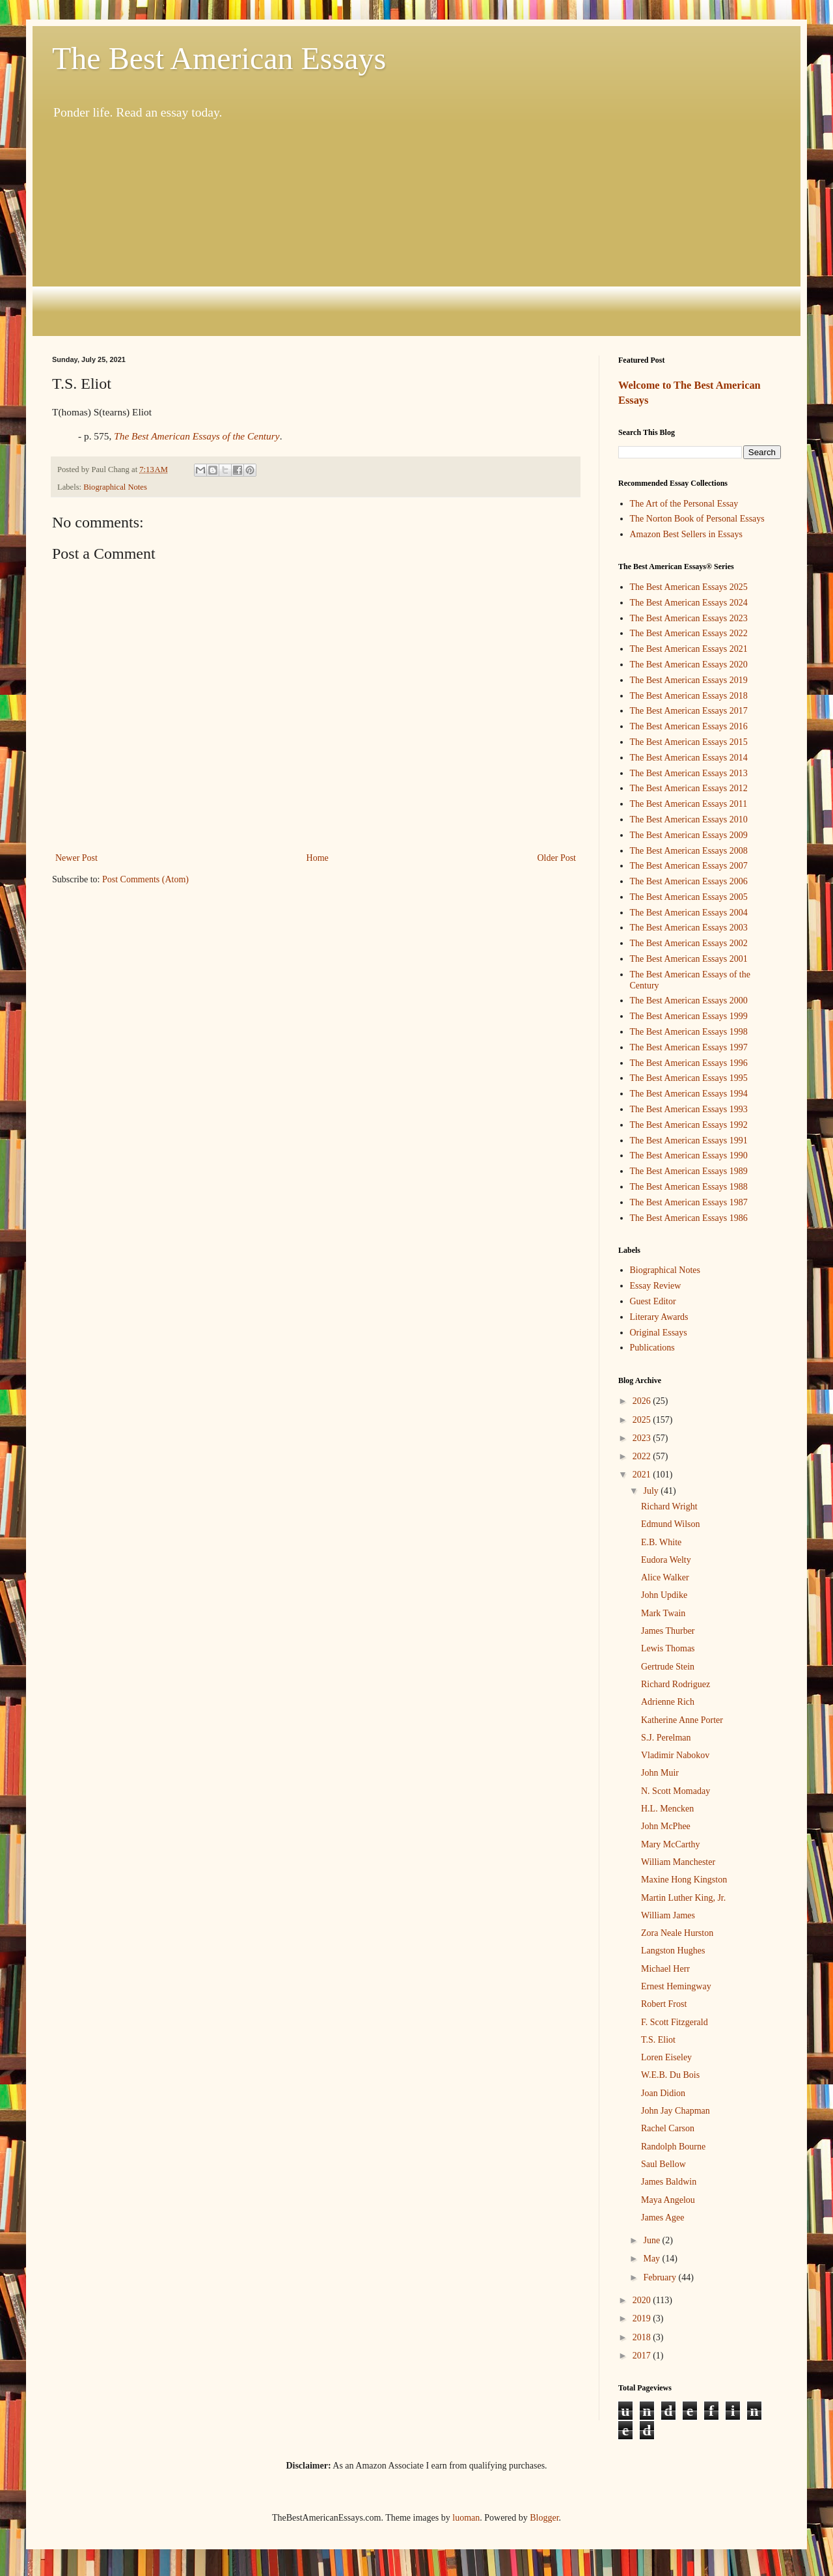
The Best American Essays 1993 (689, 1109)
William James (668, 1915)
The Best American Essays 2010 (689, 819)
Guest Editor (653, 1301)
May (652, 2258)
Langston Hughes (673, 1950)
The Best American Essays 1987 (689, 1202)
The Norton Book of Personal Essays (697, 519)
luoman (466, 2518)
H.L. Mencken (667, 1808)
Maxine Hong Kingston (684, 1879)
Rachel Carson (667, 2128)
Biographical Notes (115, 487)
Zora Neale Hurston (677, 1933)
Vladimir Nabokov (675, 1755)
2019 (643, 2318)
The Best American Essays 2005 (689, 897)
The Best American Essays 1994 (689, 1094)
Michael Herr (665, 1969)
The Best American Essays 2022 (689, 633)
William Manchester (678, 1862)
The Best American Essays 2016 (689, 726)
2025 (643, 1420)
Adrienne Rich (667, 1702)
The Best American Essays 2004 (689, 912)
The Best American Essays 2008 (689, 851)
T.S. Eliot (658, 2040)
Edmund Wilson (670, 1524)
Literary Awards (659, 1317)
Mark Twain (663, 1613)
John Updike (664, 1595)
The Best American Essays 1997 (689, 1047)
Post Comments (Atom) (145, 879)
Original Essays (658, 1332)
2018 (643, 2337)
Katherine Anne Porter (682, 1720)
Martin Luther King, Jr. (683, 1898)
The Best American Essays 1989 (689, 1171)
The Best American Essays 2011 (689, 804)
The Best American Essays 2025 (689, 587)
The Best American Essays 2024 (689, 603)
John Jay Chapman (675, 2111)
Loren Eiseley (666, 2057)
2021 (643, 1474)
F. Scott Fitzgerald (674, 2022)
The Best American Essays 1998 (689, 1032)
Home (318, 858)
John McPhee (665, 1826)
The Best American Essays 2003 (689, 927)
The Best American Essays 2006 (689, 881)
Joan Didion (663, 2093)
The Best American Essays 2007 (689, 866)
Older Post (557, 858)
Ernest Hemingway (676, 1986)
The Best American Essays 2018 (689, 696)
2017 (643, 2355)
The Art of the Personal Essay (684, 504)
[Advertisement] (416, 228)
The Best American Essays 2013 (689, 773)
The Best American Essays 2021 (689, 649)
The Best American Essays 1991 (689, 1140)
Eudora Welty (666, 1560)
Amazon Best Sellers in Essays (686, 534)
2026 (643, 1401)
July (652, 1491)
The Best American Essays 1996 (689, 1063)
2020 (643, 2300)
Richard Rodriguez (675, 1684)
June (652, 2240)
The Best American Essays (219, 58)
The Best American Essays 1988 (689, 1187)
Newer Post (76, 858)
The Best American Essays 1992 (689, 1125)
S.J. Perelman (666, 1738)
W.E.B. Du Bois (670, 2075)
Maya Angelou (668, 2200)
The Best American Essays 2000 (689, 1000)
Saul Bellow (663, 2164)
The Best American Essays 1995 (689, 1078)
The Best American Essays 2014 (689, 758)
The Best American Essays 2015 (689, 742)
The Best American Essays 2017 (689, 711)
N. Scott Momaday (675, 1791)
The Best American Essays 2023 (689, 618)
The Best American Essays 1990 (689, 1155)
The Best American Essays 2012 (689, 788)
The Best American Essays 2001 (689, 959)
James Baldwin (668, 2182)
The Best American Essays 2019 (689, 680)
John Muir (660, 1773)
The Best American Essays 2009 (689, 835)
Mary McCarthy (670, 1844)
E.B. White (661, 1542)
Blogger (544, 2518)
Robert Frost (664, 2004)
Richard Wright (669, 1506)
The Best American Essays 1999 (689, 1016)
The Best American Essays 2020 (689, 664)
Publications (652, 1347)
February (660, 2277)
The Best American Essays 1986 (689, 1218)
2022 (643, 1456)
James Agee (662, 2217)
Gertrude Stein (667, 1667)
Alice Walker (665, 1577)
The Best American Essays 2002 (689, 943)
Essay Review (655, 1286)
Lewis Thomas (668, 1648)
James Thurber (668, 1631)
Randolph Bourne (673, 2146)
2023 (643, 1438)
